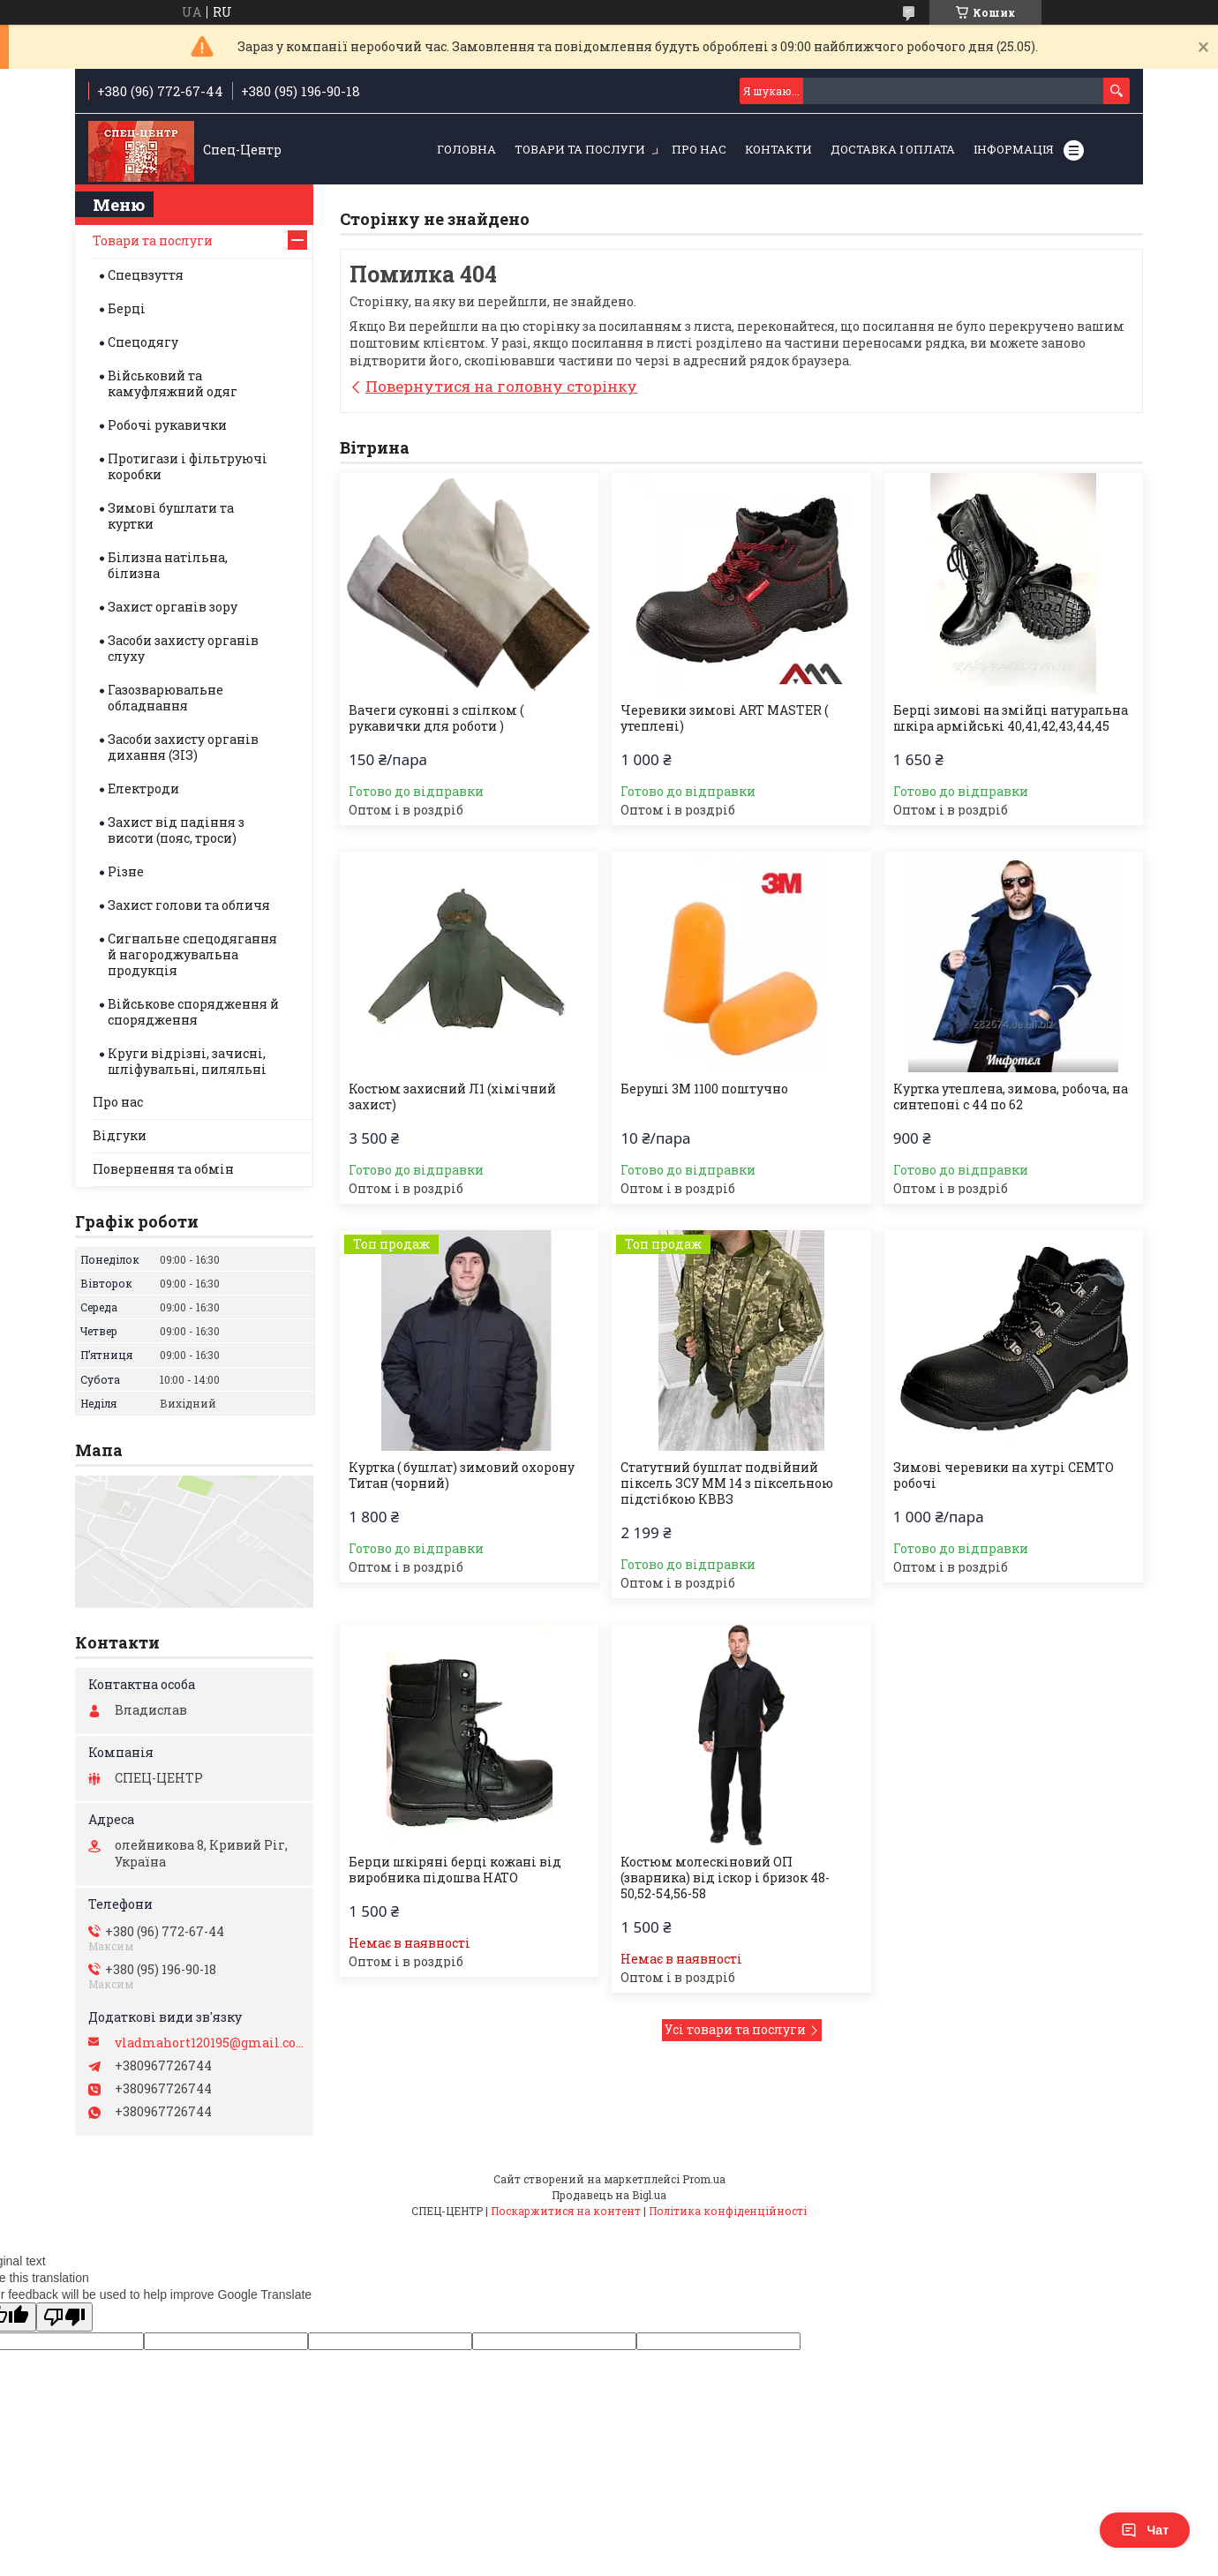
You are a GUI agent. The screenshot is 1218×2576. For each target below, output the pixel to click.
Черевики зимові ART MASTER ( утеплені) (724, 718)
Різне (126, 871)
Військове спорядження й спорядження (193, 1011)
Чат (1145, 2530)
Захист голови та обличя (189, 905)
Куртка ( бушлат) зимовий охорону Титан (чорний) (462, 1475)
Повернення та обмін (163, 1168)
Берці (127, 308)
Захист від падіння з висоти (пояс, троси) (176, 830)
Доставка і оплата (893, 149)
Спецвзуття (146, 275)
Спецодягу (143, 342)
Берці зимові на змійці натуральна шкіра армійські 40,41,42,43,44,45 (1010, 718)
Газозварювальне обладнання (165, 697)
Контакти (778, 149)
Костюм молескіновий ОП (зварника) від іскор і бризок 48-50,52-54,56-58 (725, 1878)
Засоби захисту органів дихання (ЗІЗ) (183, 747)
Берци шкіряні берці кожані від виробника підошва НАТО (455, 1870)
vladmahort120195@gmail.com (209, 2043)
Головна (466, 149)
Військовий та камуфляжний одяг (172, 383)
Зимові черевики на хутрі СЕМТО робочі (1003, 1475)
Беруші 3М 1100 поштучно (704, 1089)
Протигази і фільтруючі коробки (187, 466)
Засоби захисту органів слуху (183, 648)
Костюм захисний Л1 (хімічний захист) (452, 1097)
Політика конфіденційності (728, 2211)
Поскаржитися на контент (566, 2211)
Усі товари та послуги (735, 2029)
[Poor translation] (64, 2317)
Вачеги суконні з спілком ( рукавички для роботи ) (436, 718)
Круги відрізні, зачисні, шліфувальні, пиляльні (187, 1061)
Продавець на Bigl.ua (609, 2195)
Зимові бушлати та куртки (171, 515)
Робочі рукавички (167, 425)
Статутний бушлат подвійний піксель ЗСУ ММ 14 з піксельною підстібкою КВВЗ (726, 1483)
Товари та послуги (580, 149)
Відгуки (120, 1135)
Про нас (699, 149)
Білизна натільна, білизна (168, 565)
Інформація (1014, 149)
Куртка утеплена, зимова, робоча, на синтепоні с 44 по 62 (1010, 1097)
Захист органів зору (172, 606)
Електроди (143, 788)
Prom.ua (704, 2179)
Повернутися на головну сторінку (501, 386)
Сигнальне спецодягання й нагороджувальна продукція (192, 954)
